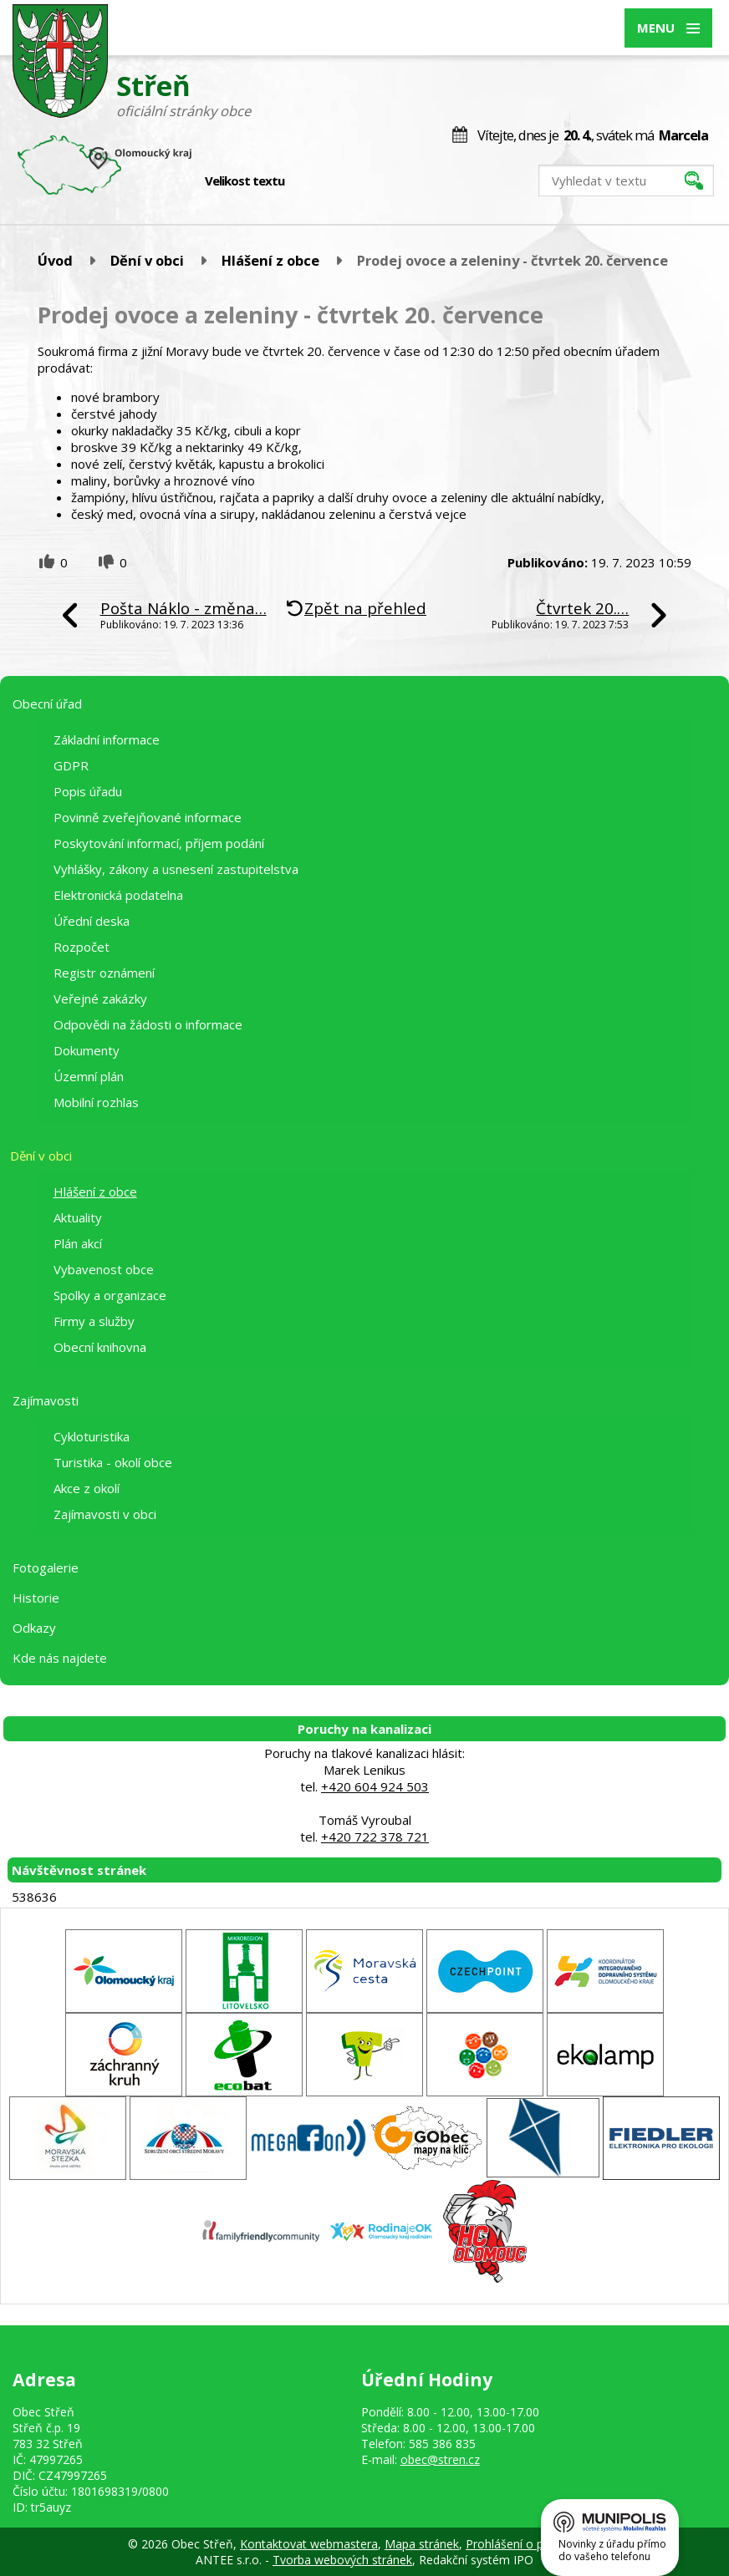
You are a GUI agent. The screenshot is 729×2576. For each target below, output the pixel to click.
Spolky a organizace (110, 1295)
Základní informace (107, 739)
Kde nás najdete (60, 1657)
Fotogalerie (46, 1567)
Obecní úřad (47, 703)
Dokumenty (87, 1050)
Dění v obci (147, 260)
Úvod (55, 260)
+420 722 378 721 (375, 1836)
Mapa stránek (422, 2544)
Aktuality (78, 1217)
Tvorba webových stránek (342, 2560)
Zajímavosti (46, 1400)
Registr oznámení (104, 972)
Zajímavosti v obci (105, 1514)
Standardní (326, 181)
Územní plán (89, 1076)
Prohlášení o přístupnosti (533, 2544)
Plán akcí (78, 1243)
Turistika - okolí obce (113, 1462)
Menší (309, 181)
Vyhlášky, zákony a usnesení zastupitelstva (176, 869)
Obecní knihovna (100, 1347)
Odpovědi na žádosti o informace (148, 1024)
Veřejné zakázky (100, 998)
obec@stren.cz (440, 2459)
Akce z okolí (87, 1488)
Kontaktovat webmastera (309, 2544)
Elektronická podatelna (118, 895)
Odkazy (34, 1627)
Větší (344, 181)
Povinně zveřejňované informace (148, 817)
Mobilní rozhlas (96, 1102)
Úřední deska (92, 920)
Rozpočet (82, 946)
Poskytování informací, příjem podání (159, 843)
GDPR (71, 765)
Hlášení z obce (270, 260)
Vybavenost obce (104, 1269)
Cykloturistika (92, 1436)
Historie (36, 1597)
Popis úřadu (88, 791)
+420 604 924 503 (375, 1786)
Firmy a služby (94, 1321)
